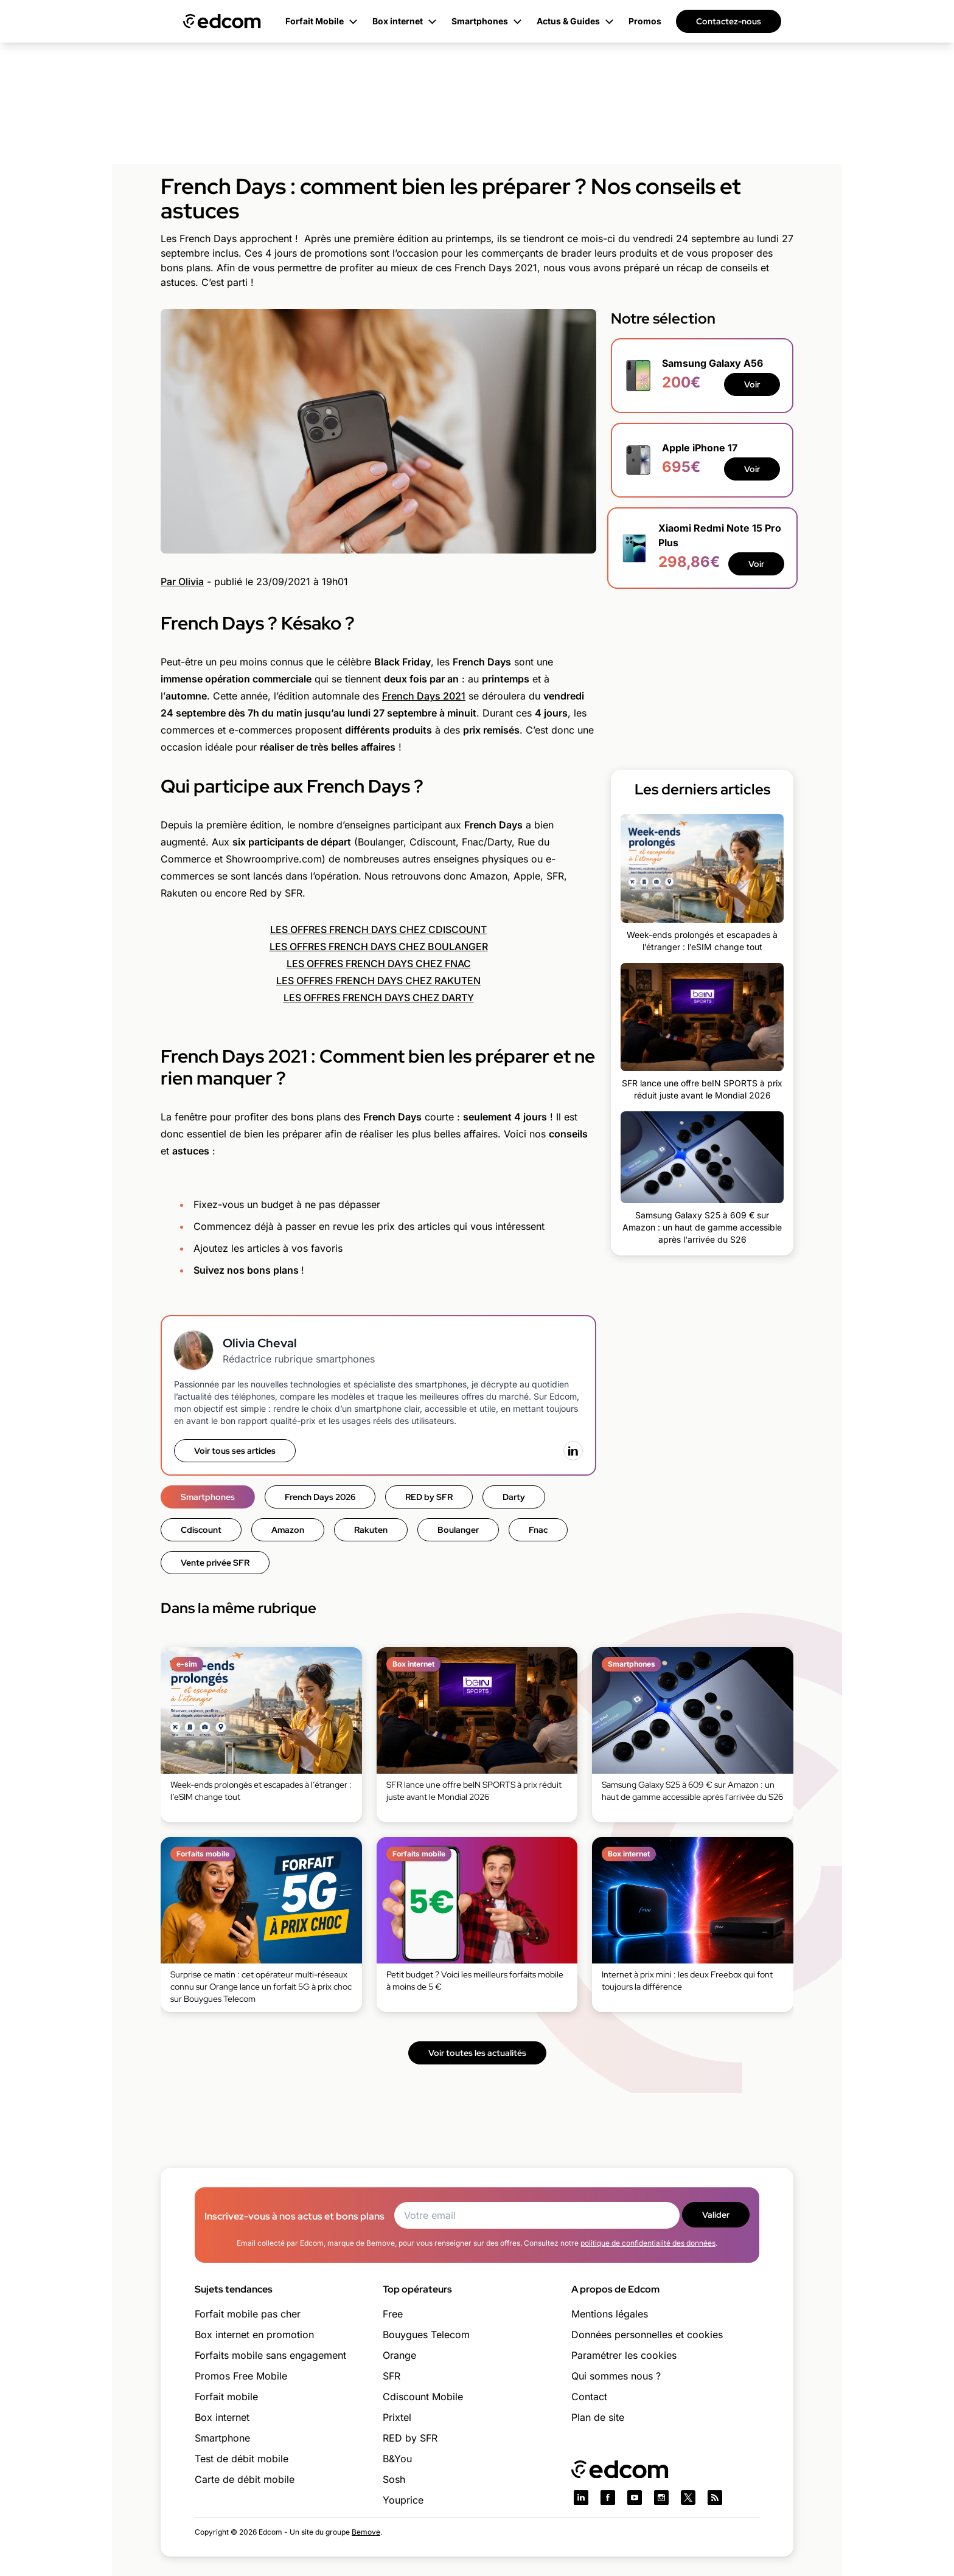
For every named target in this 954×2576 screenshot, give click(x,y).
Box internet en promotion (254, 2334)
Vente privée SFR (215, 1562)
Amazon (287, 1529)
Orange (399, 2355)
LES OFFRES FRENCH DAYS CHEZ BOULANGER (379, 946)
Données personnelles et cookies (647, 2334)
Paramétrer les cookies (624, 2355)
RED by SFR (429, 1496)
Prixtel (397, 2417)
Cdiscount (201, 1529)
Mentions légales (609, 2314)
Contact (589, 2396)
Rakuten (371, 1529)
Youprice (403, 2500)
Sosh (394, 2479)
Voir (752, 384)
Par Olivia (182, 581)
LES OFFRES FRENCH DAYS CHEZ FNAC (379, 963)
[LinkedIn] (573, 1450)
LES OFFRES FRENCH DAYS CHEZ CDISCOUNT (378, 929)
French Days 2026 (320, 1496)
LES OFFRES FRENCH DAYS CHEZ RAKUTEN (378, 980)
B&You (397, 2459)
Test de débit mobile (241, 2459)
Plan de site (597, 2417)
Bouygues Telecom (426, 2334)
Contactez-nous (728, 21)
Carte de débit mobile (244, 2479)
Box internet (222, 2417)
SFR (391, 2376)
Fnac (538, 1529)
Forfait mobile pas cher (248, 2314)
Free (393, 2314)
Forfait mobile (226, 2396)
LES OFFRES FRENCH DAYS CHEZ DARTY (379, 997)
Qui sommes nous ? (616, 2376)
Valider (715, 2214)
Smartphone (222, 2438)
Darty (514, 1496)
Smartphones (208, 1496)
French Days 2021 (423, 696)
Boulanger (458, 1529)
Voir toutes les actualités (477, 2052)
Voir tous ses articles (235, 1450)
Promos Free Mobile (241, 2376)
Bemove (366, 2531)
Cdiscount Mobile (423, 2396)
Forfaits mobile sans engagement (270, 2355)
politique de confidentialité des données (648, 2243)
